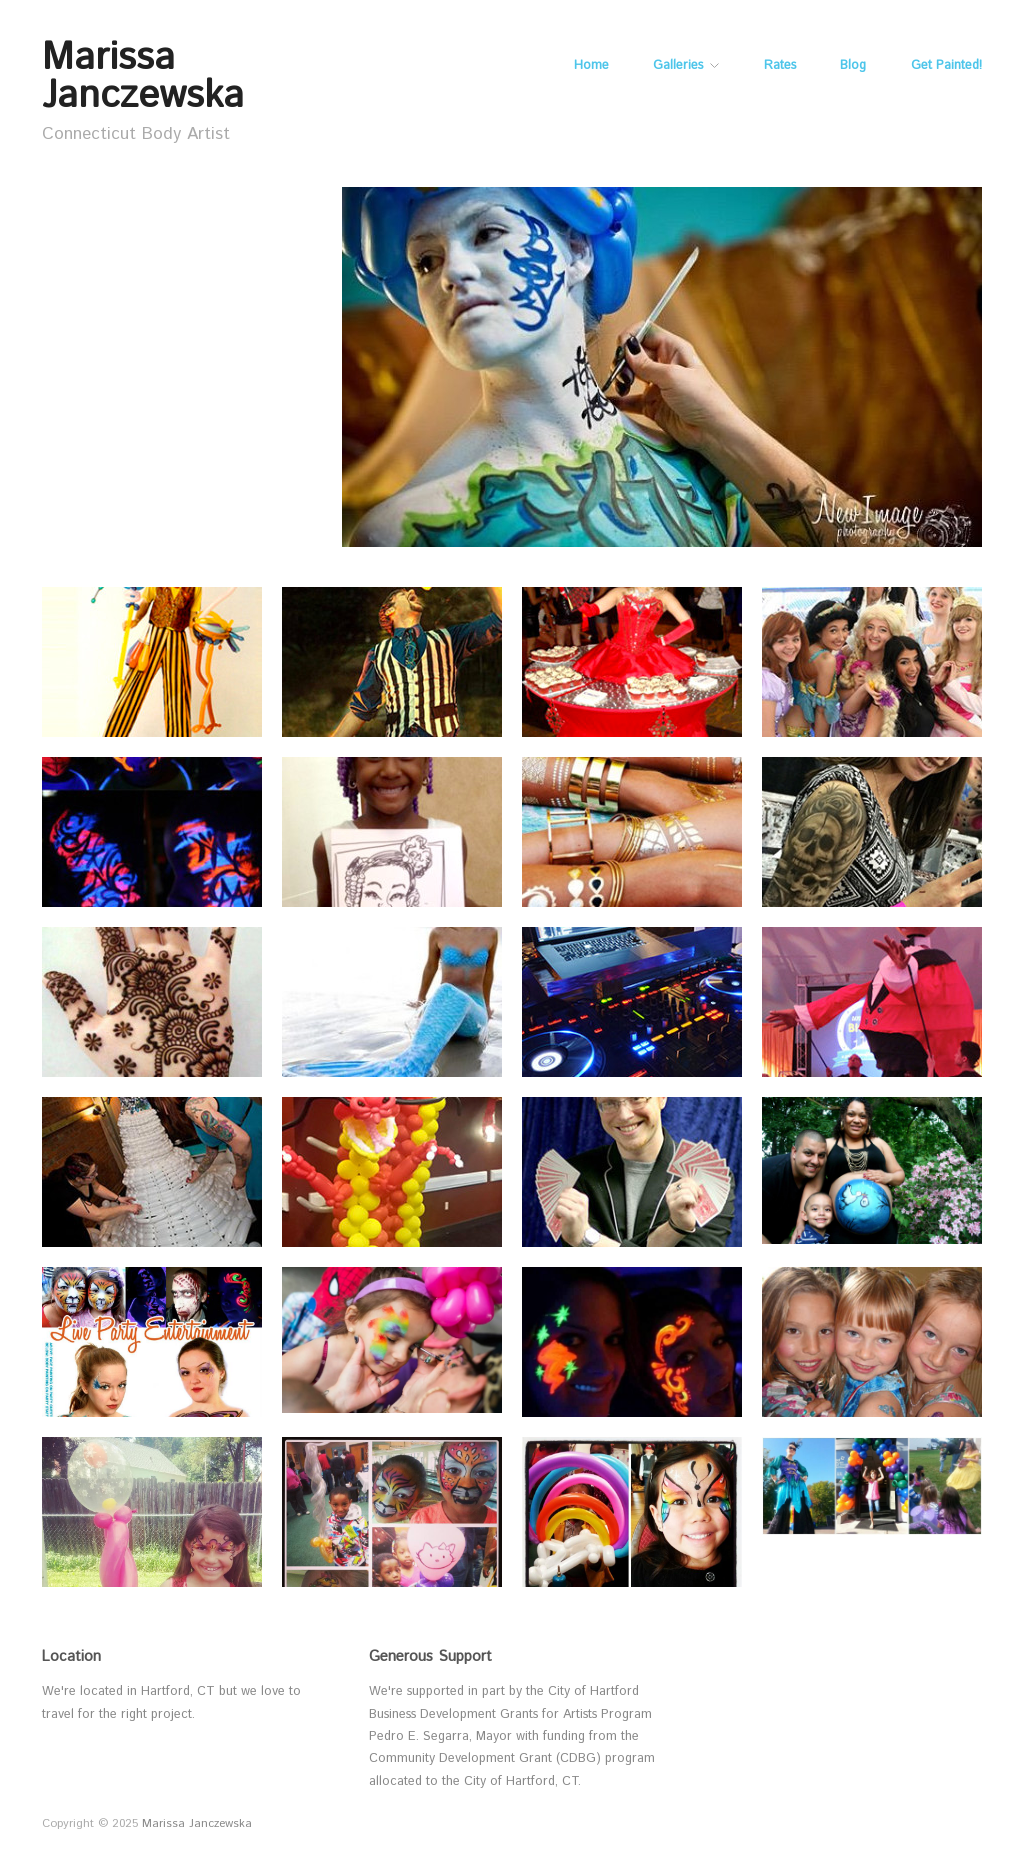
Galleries (678, 66)
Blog (853, 66)
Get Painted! (946, 66)
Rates (780, 66)
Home (591, 66)
